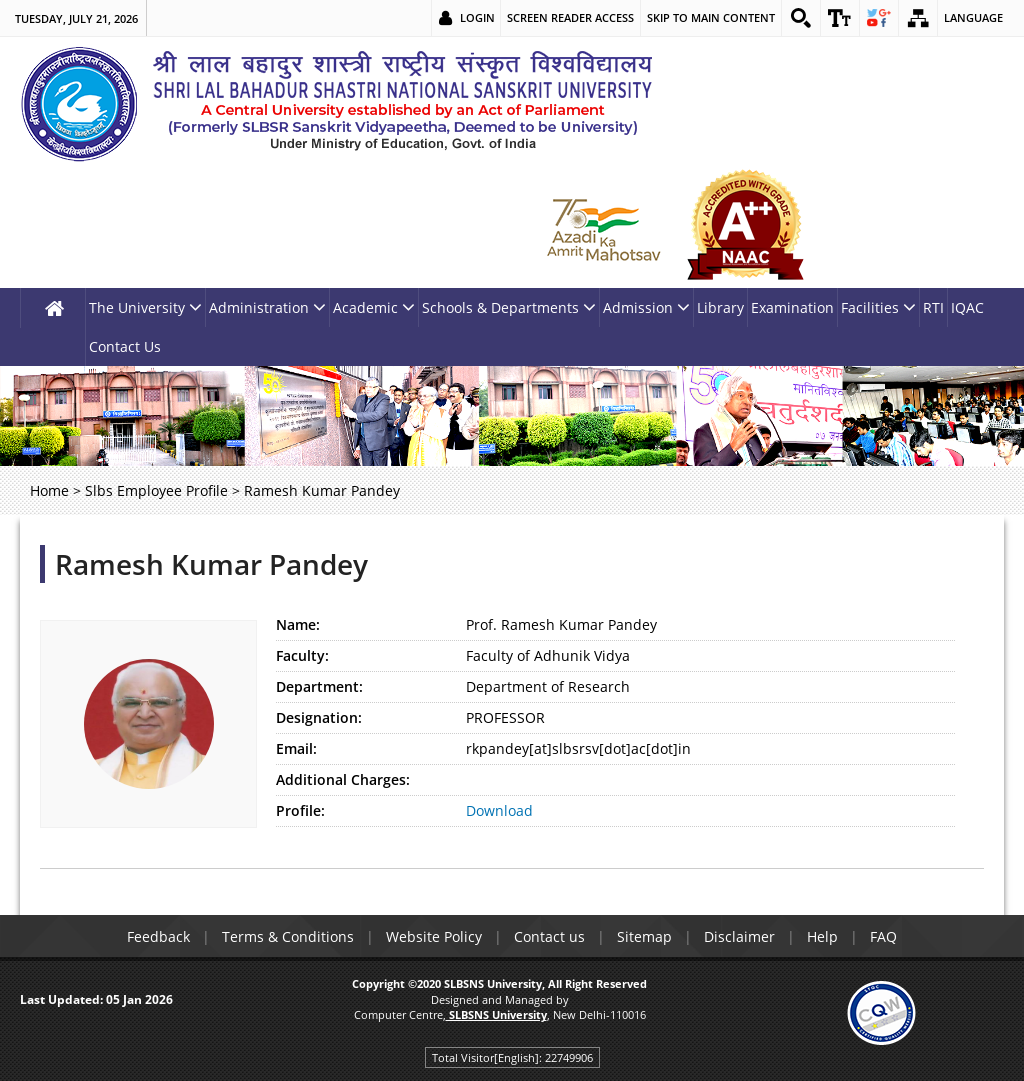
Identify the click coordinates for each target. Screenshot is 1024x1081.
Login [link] (477, 17)
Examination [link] (792, 307)
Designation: (319, 717)
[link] (801, 18)
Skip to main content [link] (711, 17)
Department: (319, 686)
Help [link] (822, 936)
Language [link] (973, 17)
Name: (298, 624)
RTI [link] (933, 307)
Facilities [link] (878, 307)
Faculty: (302, 655)
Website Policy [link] (434, 936)
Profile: (300, 810)
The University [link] (145, 307)
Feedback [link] (158, 936)
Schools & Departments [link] (509, 307)
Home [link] (49, 490)
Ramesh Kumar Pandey (211, 564)
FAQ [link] (883, 936)
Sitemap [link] (644, 936)
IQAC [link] (967, 307)
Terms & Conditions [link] (288, 936)
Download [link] (499, 810)
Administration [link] (267, 307)
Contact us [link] (549, 936)
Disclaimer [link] (739, 936)
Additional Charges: (343, 779)
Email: (296, 748)
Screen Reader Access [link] (570, 17)
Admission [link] (646, 307)
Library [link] (720, 307)
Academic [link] (374, 307)
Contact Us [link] (125, 346)
